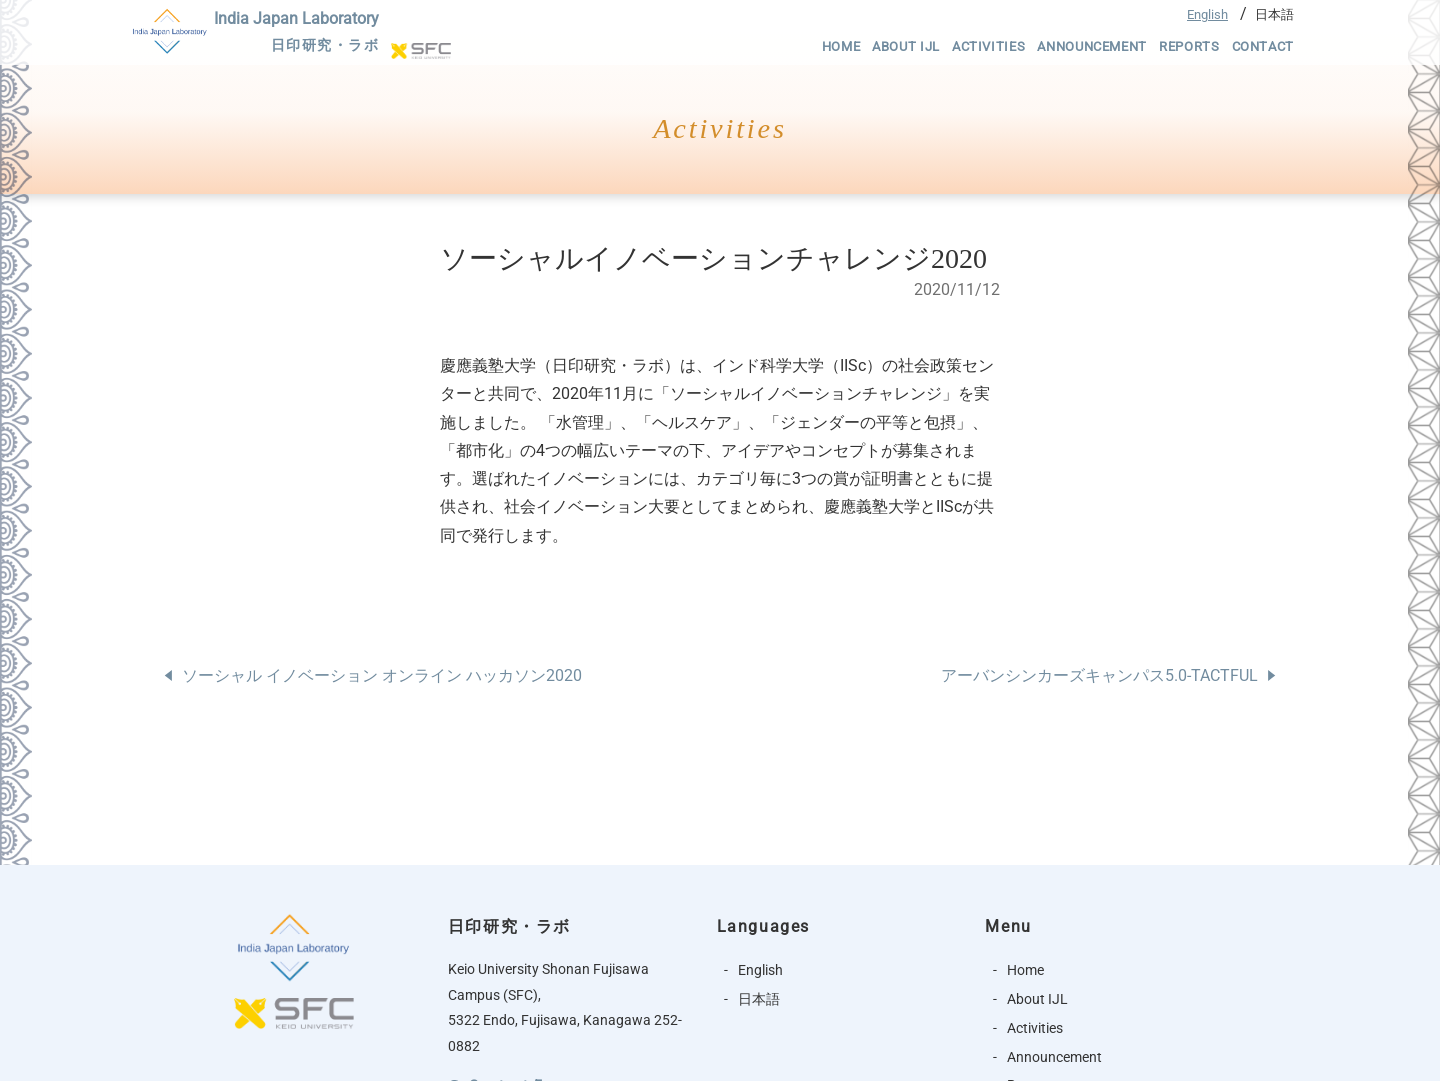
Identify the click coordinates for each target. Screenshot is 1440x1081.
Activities (988, 46)
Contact (1263, 46)
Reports (1189, 46)
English (1207, 14)
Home (841, 46)
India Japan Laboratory (296, 34)
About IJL (906, 46)
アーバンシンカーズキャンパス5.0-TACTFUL (1099, 675)
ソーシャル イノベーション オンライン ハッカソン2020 (382, 675)
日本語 (1274, 14)
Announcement (1092, 46)
